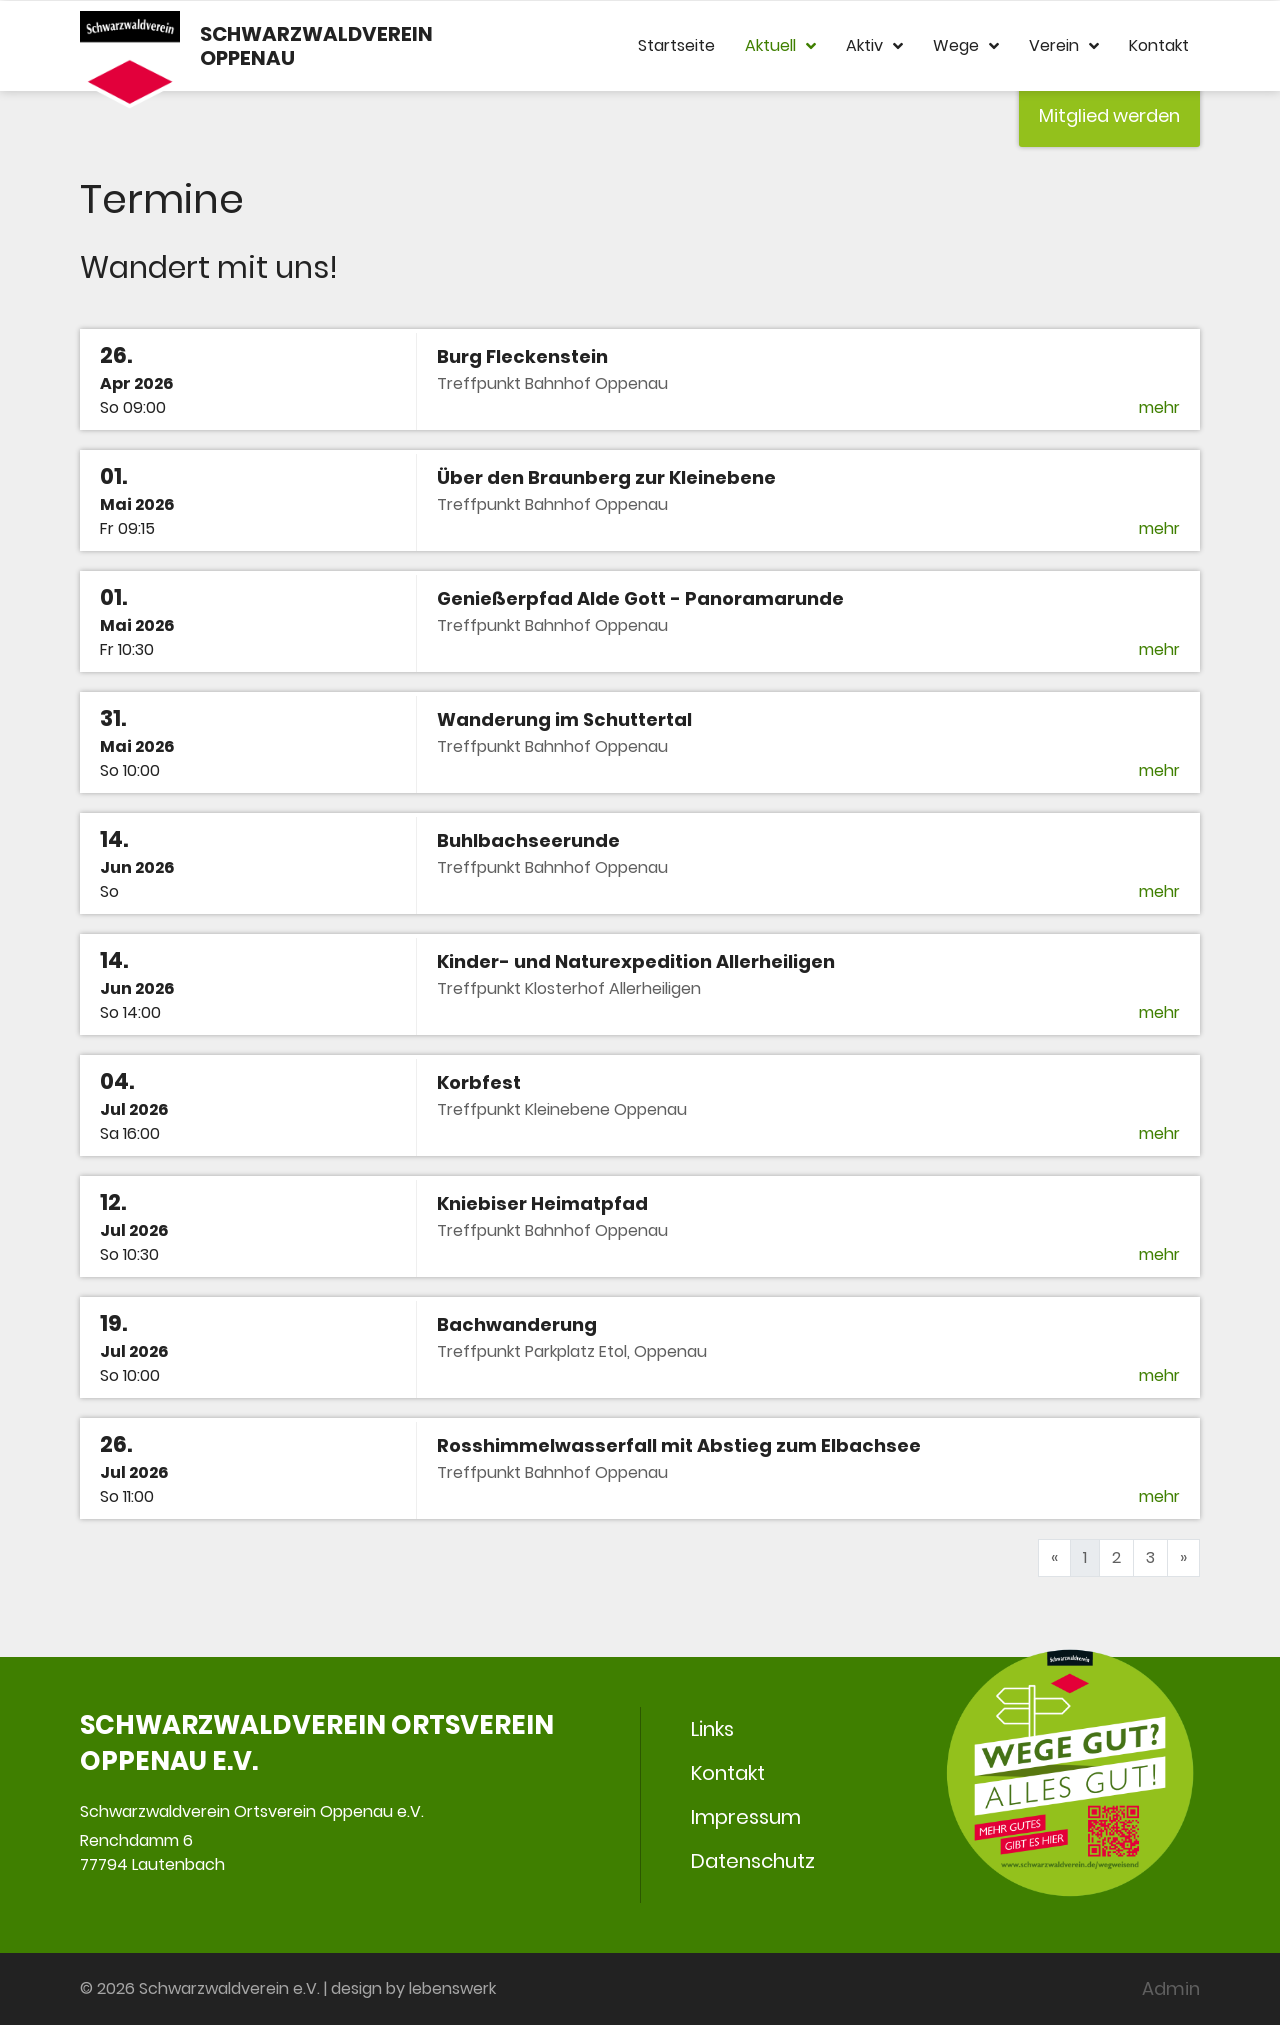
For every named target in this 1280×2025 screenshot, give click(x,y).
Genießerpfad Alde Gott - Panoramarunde (640, 598)
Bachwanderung (517, 1324)
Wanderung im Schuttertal (564, 719)
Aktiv (874, 46)
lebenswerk (452, 1988)
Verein (1064, 46)
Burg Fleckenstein (522, 356)
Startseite (676, 45)
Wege (966, 46)
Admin (1171, 1988)
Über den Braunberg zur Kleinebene (606, 477)
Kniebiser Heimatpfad (542, 1203)
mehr (1159, 407)
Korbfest (479, 1082)
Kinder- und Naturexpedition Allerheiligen (636, 961)
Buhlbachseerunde (528, 840)
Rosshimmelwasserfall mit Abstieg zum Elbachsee (679, 1445)
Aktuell (780, 46)
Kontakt (1159, 45)
